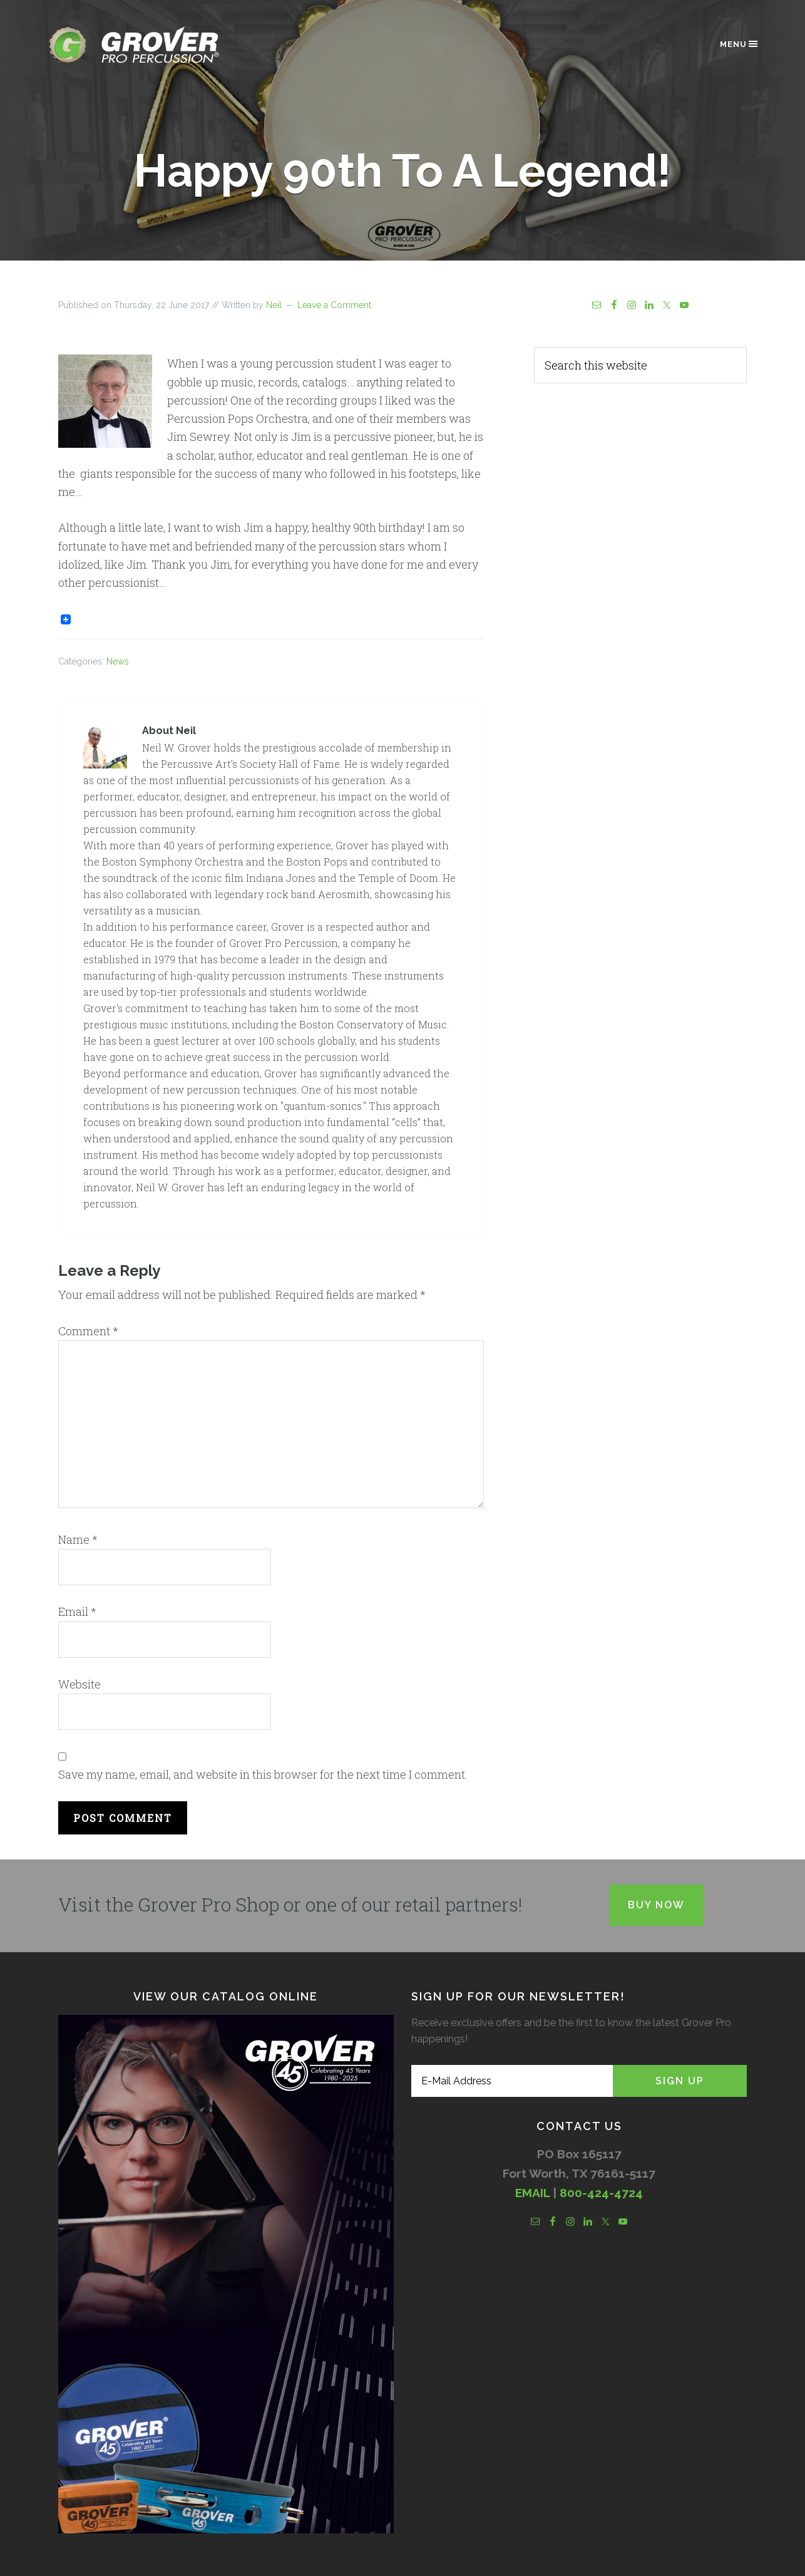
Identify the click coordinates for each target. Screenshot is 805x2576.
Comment (88, 1330)
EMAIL (532, 2193)
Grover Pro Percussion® (155, 45)
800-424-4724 (601, 2193)
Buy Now (656, 1905)
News (117, 661)
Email (77, 1611)
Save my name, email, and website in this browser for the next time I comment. (263, 1774)
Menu (739, 44)
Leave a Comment (334, 305)
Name (78, 1539)
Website (79, 1684)
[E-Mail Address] (512, 2081)
